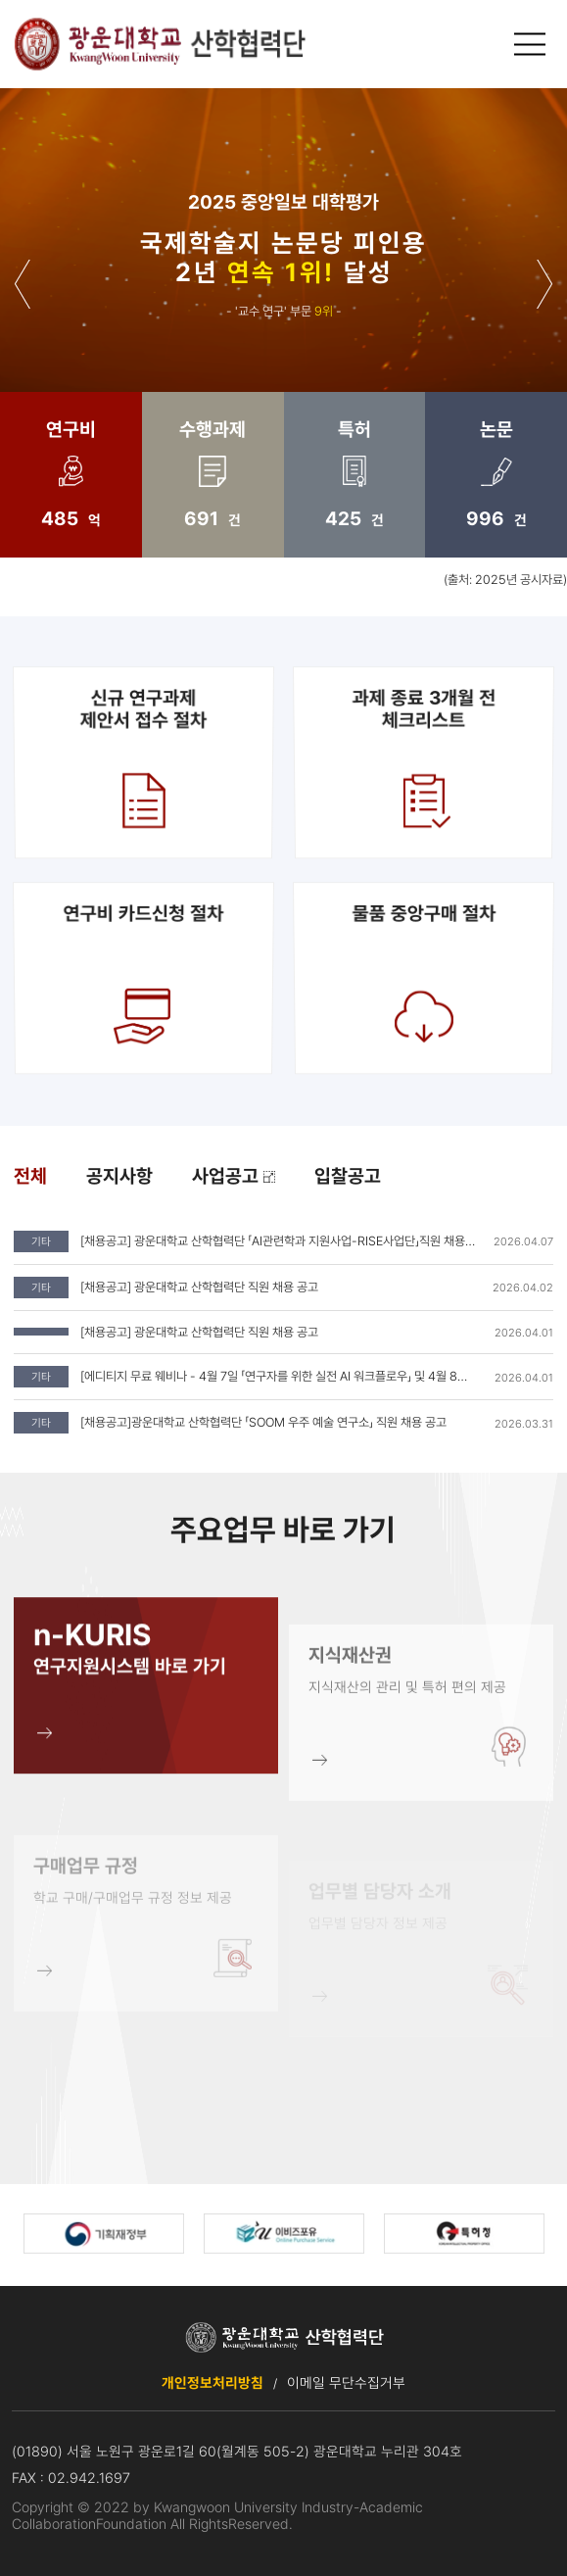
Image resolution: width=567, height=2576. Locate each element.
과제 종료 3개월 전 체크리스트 (423, 761)
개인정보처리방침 (212, 2382)
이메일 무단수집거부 (346, 2382)
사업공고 (233, 1176)
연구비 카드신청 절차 (144, 977)
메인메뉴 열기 (531, 44)
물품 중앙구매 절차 (423, 977)
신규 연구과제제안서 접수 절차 (143, 761)
